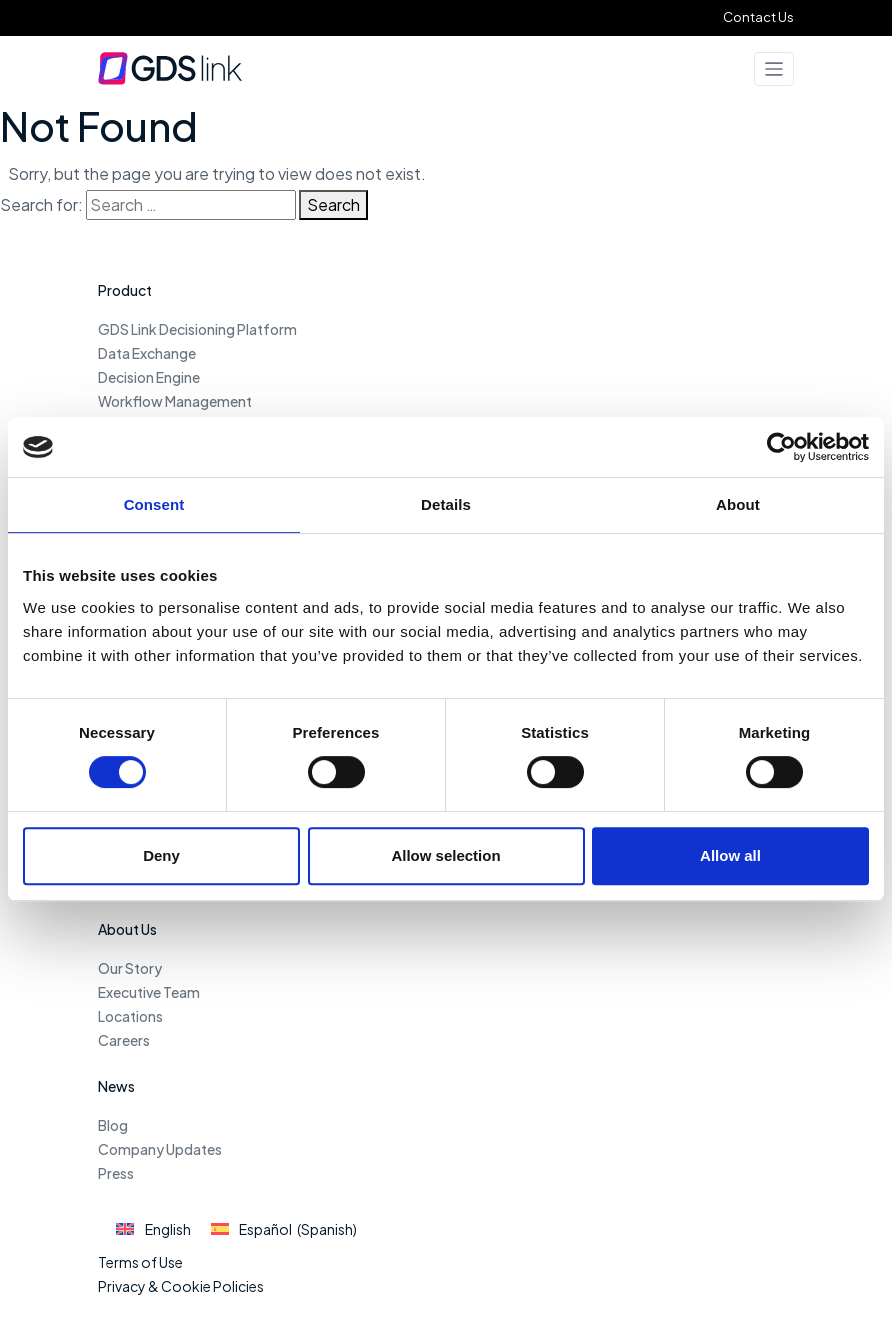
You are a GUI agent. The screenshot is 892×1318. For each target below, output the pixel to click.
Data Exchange (147, 353)
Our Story (130, 968)
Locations (130, 1016)
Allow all (730, 855)
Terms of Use (140, 1262)
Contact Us (758, 17)
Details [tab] (446, 504)
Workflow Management (175, 401)
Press (116, 1173)
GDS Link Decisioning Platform (197, 329)
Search (333, 204)
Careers (124, 1040)
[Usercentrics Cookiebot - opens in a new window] (781, 447)
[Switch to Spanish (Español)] (284, 1229)
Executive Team (149, 992)
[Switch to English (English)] (153, 1229)
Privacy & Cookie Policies (181, 1286)
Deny (161, 855)
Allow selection (445, 855)
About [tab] (738, 504)
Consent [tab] (154, 504)
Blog (113, 1125)
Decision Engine (149, 377)
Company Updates (160, 1149)
